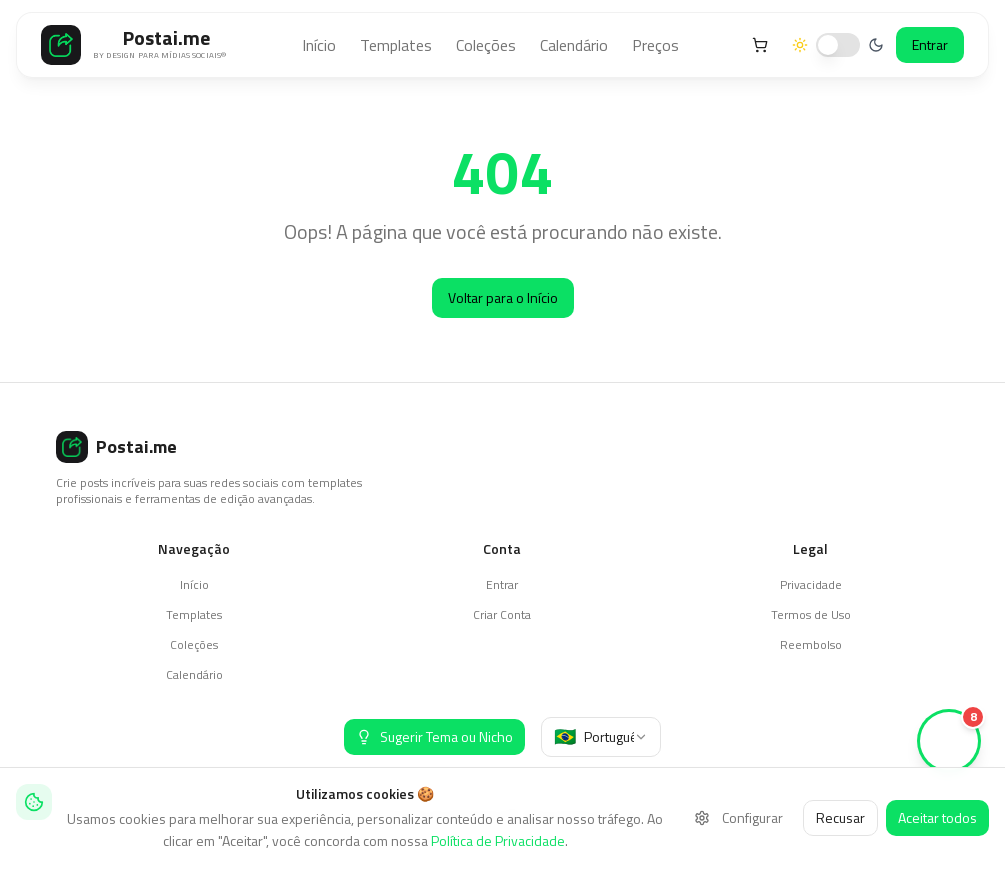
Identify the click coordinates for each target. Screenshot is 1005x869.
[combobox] (601, 737)
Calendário (574, 45)
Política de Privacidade (498, 840)
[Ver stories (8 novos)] (949, 741)
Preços (655, 45)
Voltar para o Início (503, 297)
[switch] (838, 45)
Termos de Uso (811, 614)
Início (319, 45)
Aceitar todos (937, 817)
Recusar (840, 817)
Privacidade (811, 584)
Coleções (486, 45)
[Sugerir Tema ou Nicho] (434, 737)
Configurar (738, 817)
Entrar (930, 44)
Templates (396, 45)
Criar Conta (502, 614)
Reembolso (811, 644)
